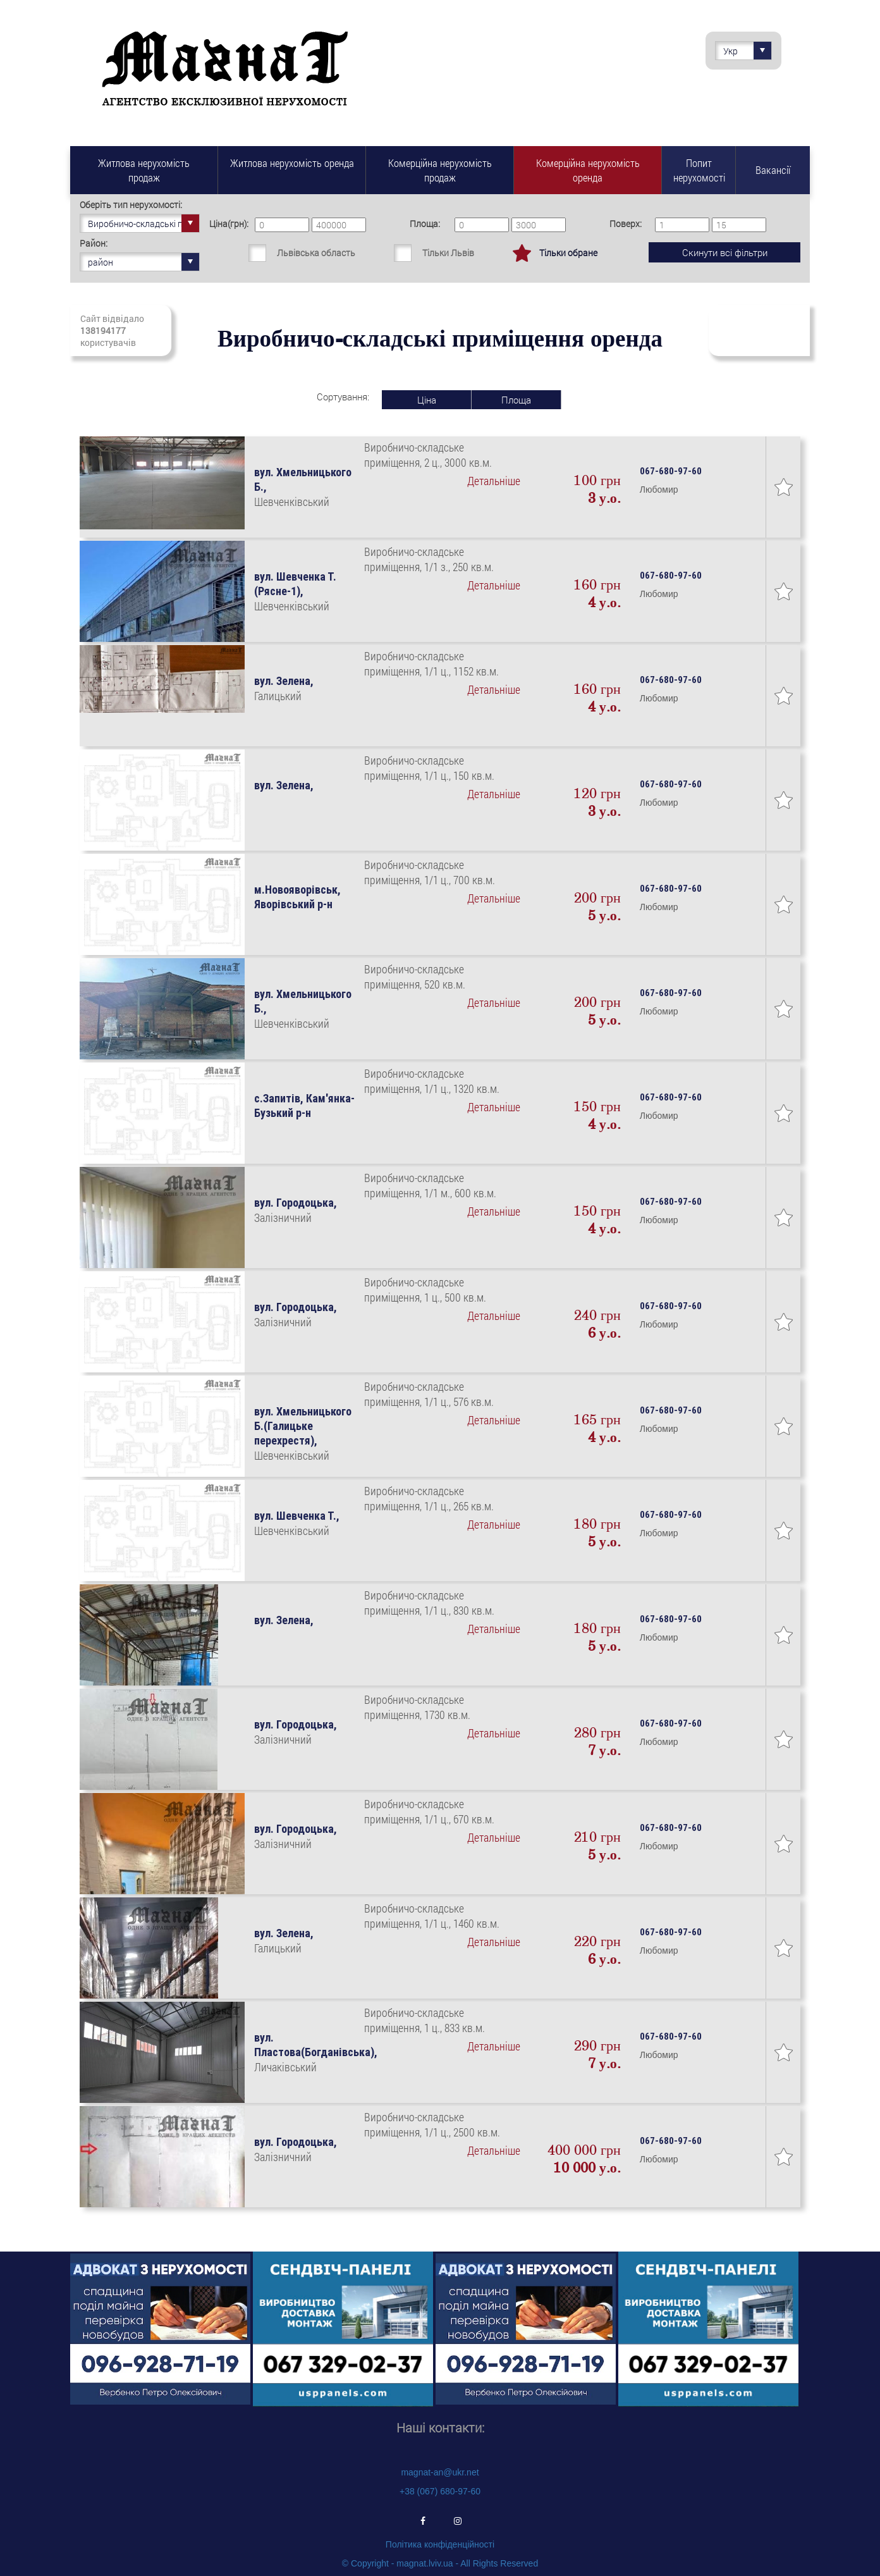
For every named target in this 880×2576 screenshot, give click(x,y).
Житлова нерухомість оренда (292, 163)
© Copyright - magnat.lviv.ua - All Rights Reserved (440, 2563)
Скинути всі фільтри (724, 252)
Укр (747, 50)
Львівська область (316, 253)
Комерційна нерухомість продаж (440, 170)
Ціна (426, 399)
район (143, 261)
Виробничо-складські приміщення (144, 223)
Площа (516, 399)
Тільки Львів (448, 253)
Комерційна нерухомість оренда (588, 170)
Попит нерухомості (699, 170)
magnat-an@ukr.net (440, 2472)
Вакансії (772, 170)
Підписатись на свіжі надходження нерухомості (759, 330)
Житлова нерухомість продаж (144, 170)
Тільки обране (568, 253)
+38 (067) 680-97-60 (440, 2491)
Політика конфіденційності (440, 2544)
